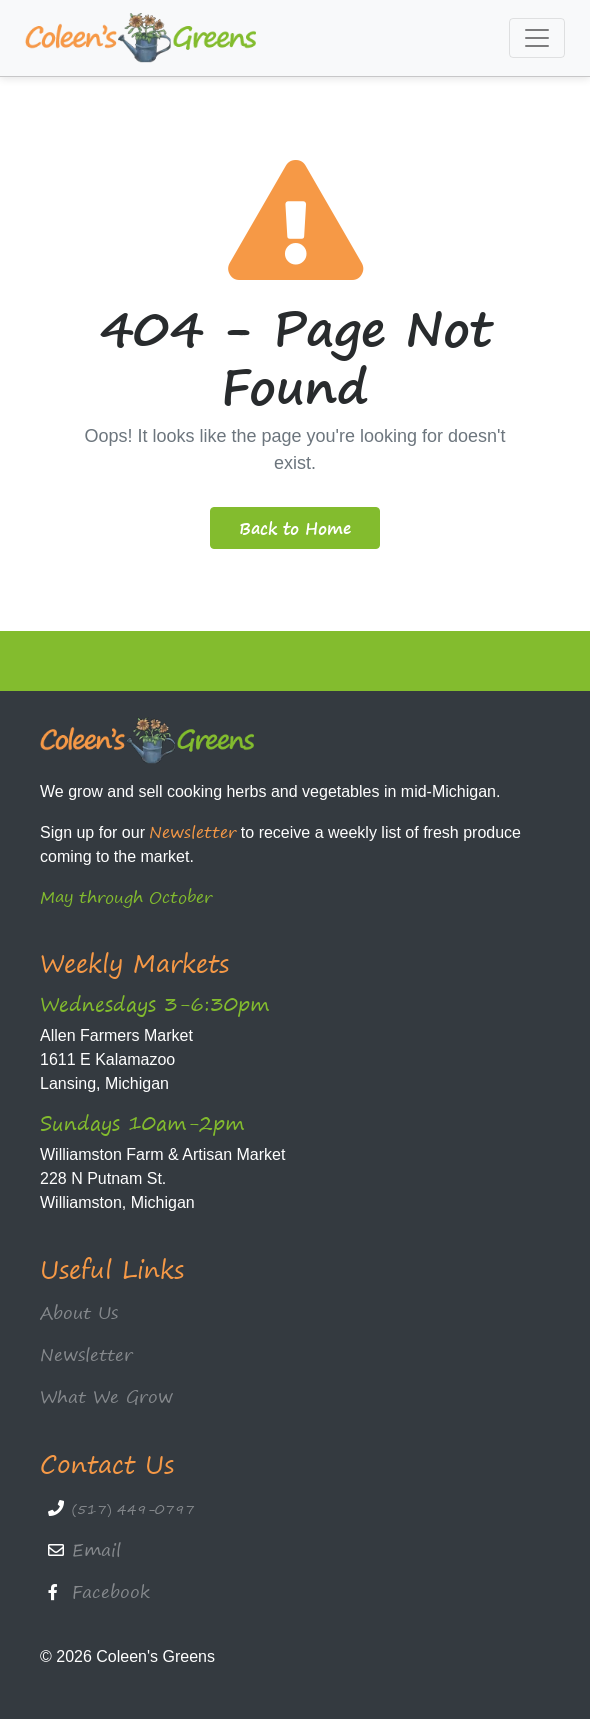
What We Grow (106, 1396)
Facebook (111, 1591)
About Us (79, 1312)
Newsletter (192, 832)
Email (96, 1549)
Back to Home (295, 528)
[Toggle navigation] (537, 38)
